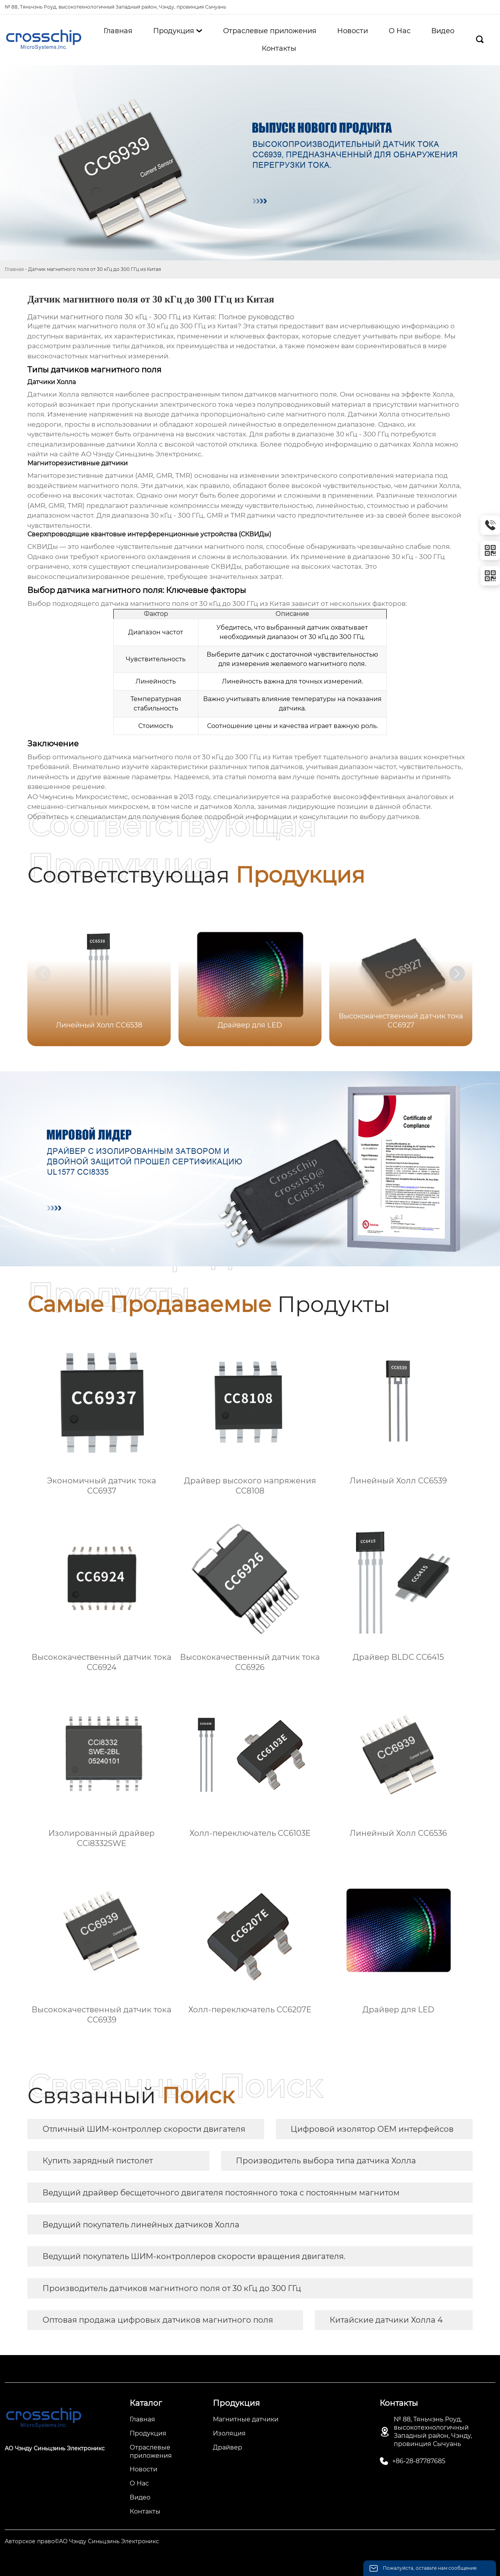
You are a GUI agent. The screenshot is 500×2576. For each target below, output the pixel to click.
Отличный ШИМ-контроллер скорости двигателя (144, 2129)
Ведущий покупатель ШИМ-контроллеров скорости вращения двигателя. (194, 2256)
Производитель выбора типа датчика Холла (326, 2160)
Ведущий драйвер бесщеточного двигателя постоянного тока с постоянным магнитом (221, 2192)
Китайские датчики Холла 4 (386, 2320)
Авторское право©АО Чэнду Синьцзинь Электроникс (82, 2541)
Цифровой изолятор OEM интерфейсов (372, 2129)
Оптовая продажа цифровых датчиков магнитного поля (158, 2320)
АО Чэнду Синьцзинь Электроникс (141, 454)
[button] (457, 973)
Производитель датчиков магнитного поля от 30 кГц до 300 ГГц (172, 2288)
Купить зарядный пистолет (98, 2160)
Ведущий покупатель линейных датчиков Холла (141, 2224)
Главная (14, 269)
